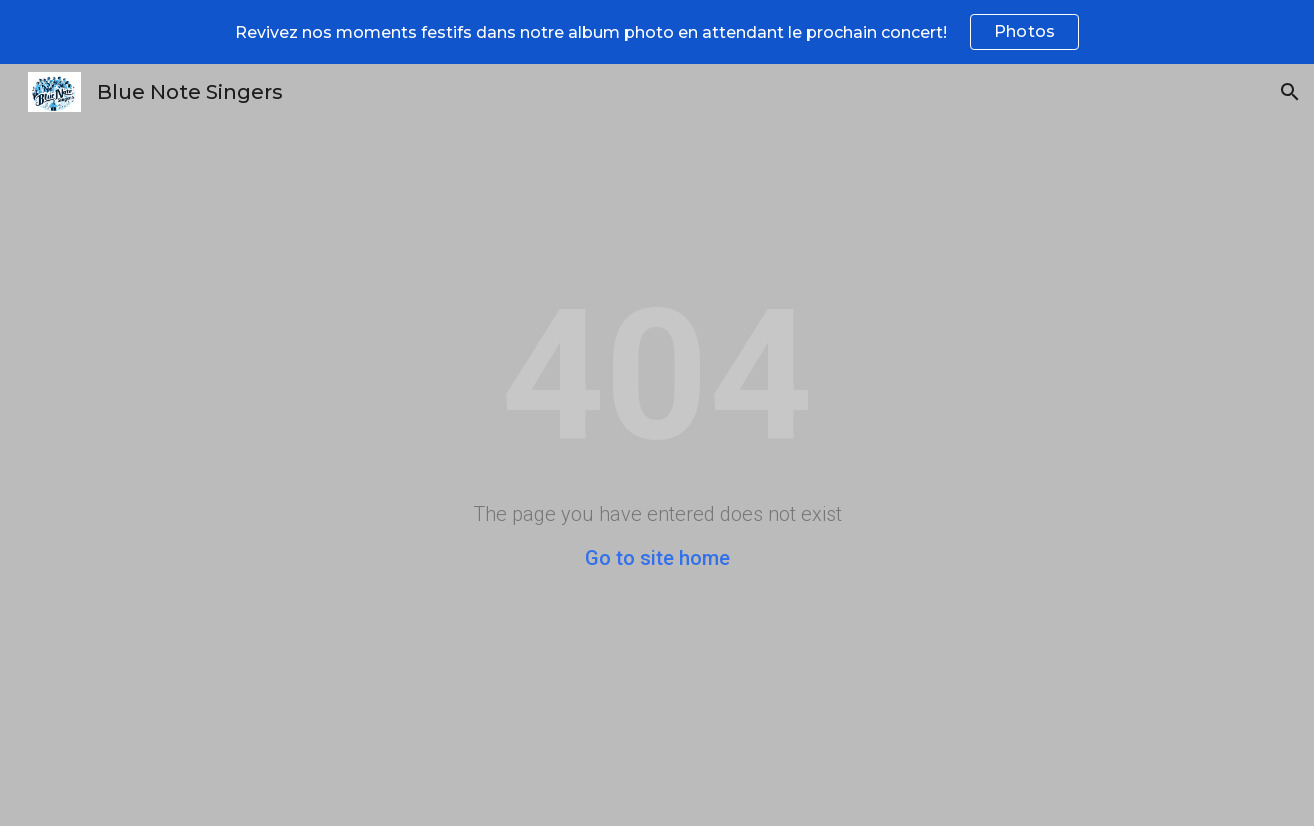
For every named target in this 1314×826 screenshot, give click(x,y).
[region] (657, 32)
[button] (1290, 92)
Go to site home (657, 558)
